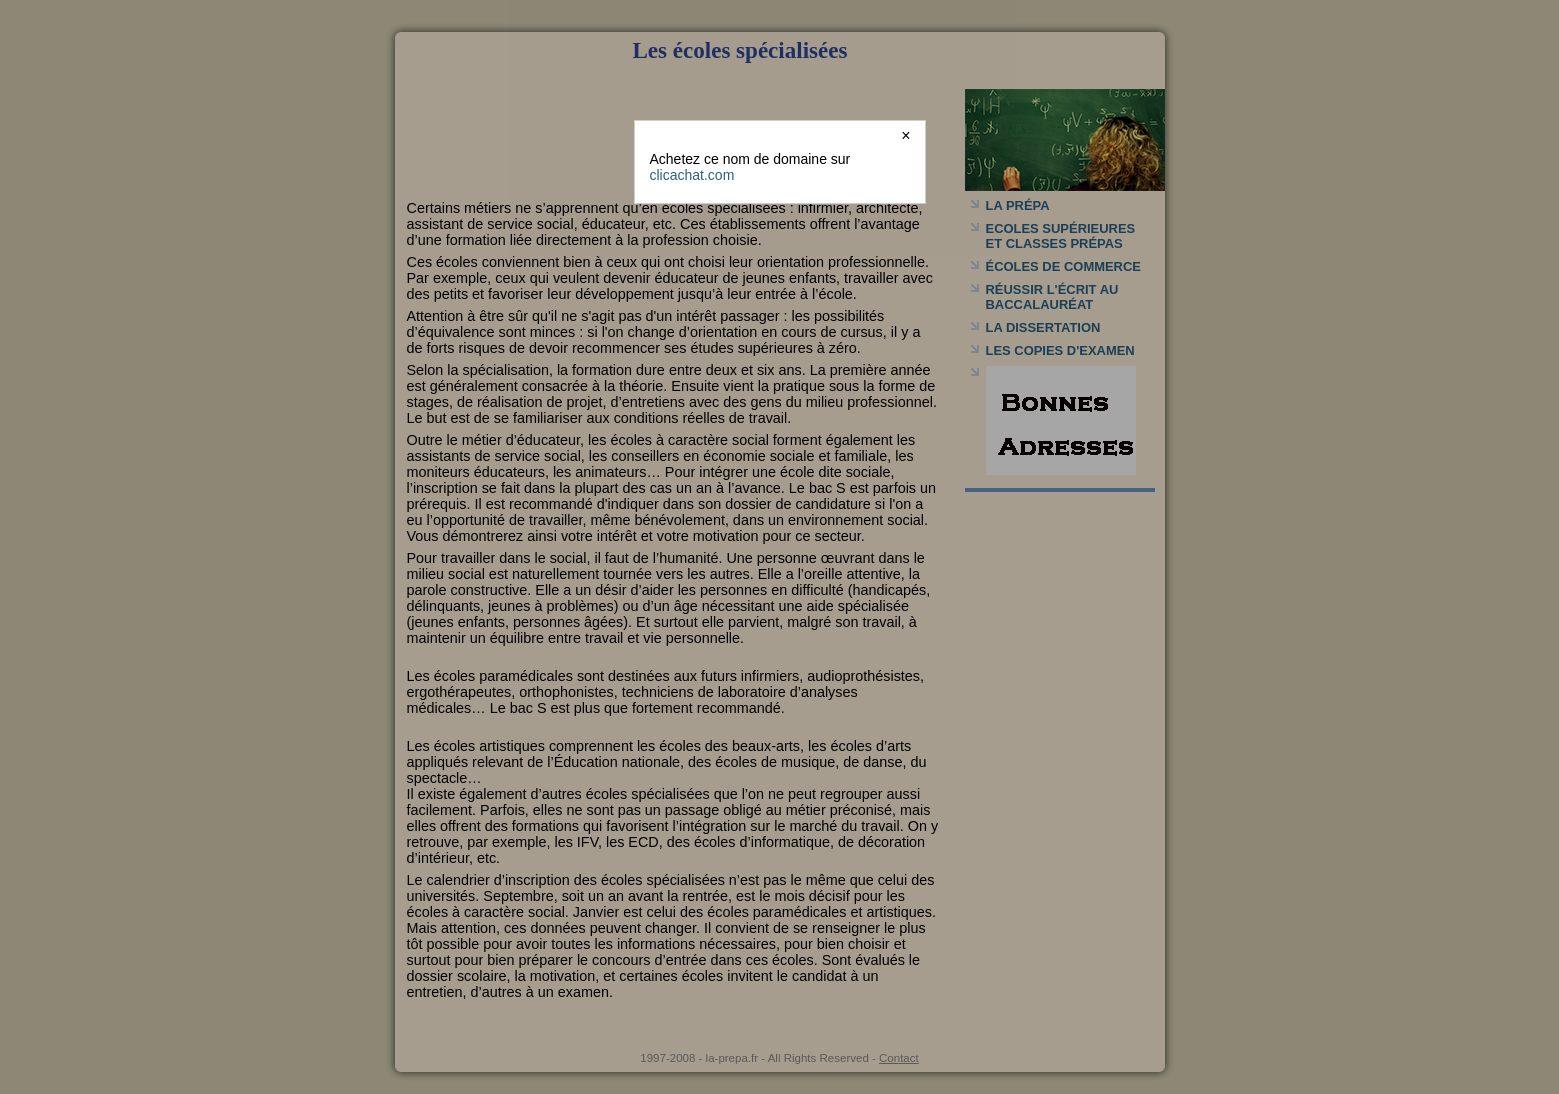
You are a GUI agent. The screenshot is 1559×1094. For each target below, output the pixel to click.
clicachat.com (692, 175)
